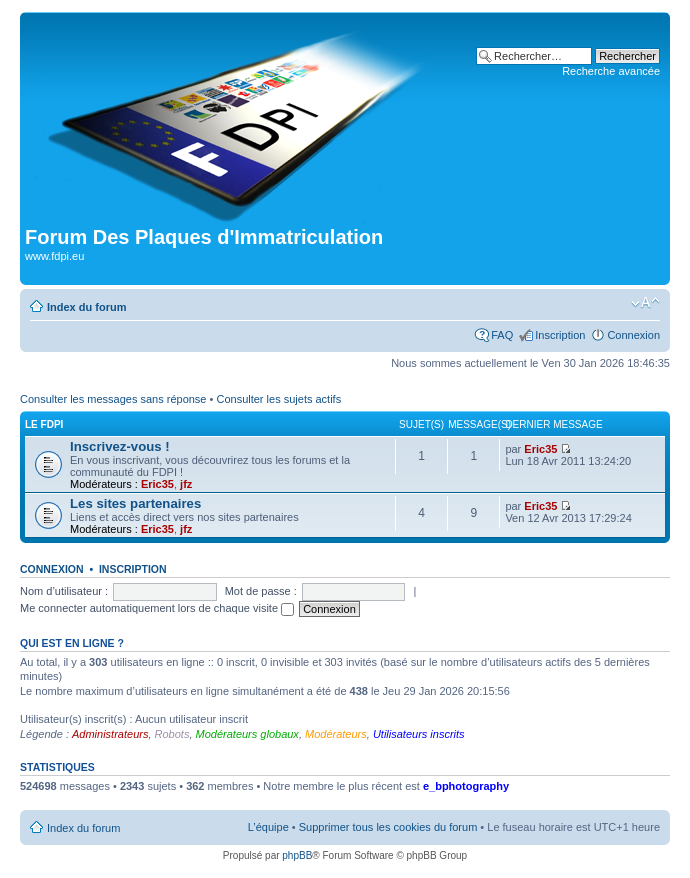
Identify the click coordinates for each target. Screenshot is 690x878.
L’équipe (268, 827)
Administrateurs (110, 734)
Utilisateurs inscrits (419, 734)
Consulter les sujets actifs (278, 399)
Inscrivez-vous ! (120, 446)
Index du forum (86, 307)
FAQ (502, 335)
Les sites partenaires (135, 503)
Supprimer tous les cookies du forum (388, 827)
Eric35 (157, 484)
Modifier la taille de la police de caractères (645, 303)
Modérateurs (336, 734)
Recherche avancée (611, 71)
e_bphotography (466, 786)
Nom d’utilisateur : (64, 591)
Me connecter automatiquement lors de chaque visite (157, 608)
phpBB (297, 855)
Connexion (633, 335)
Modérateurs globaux (247, 734)
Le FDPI (44, 424)
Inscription (560, 335)
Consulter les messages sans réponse (113, 399)
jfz (186, 484)
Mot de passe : (261, 591)
